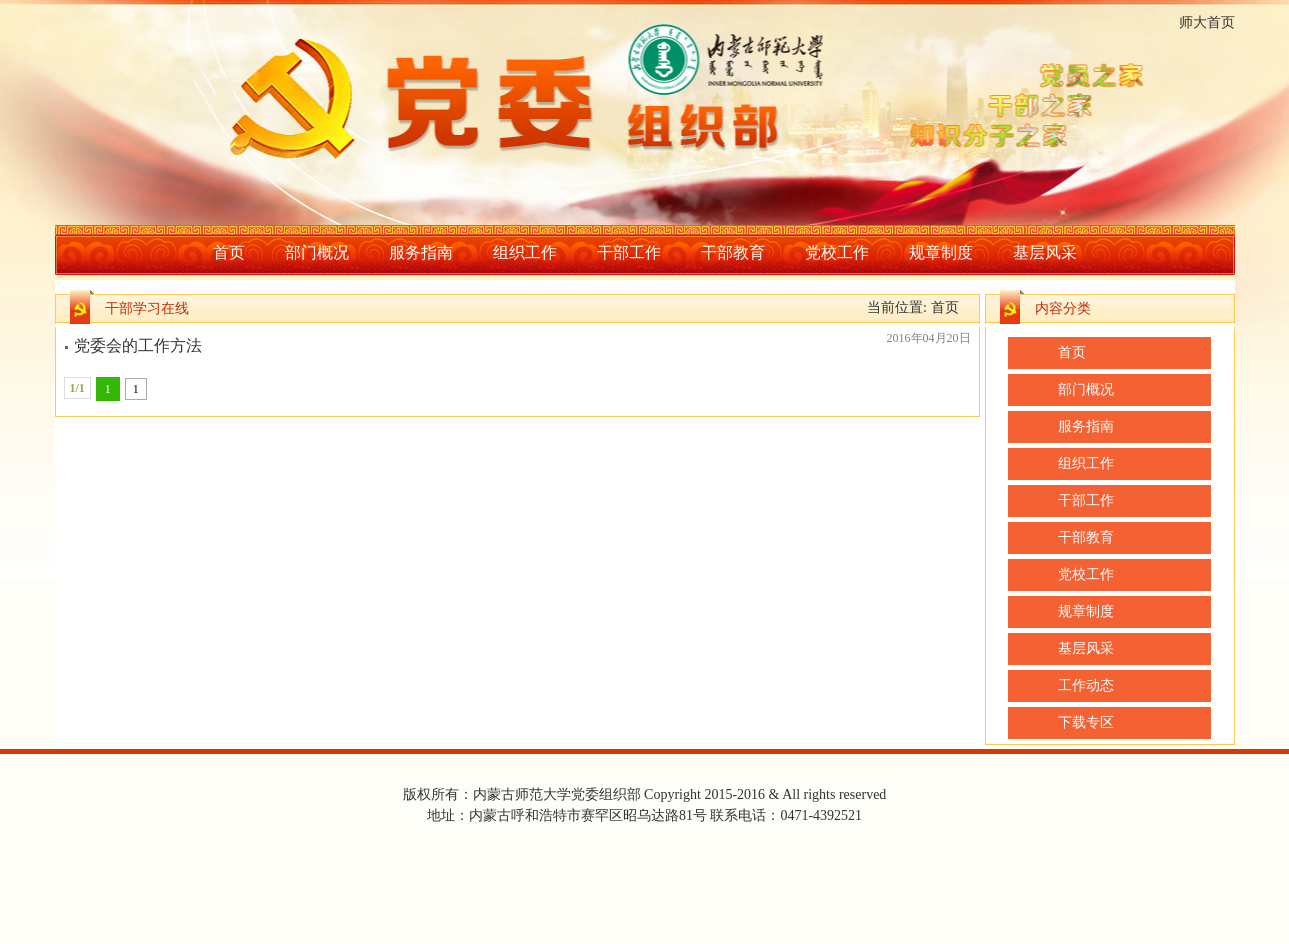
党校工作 (837, 252)
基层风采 (1045, 252)
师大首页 (1207, 22)
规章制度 (941, 252)
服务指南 (421, 252)
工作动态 (1086, 685)
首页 (229, 252)
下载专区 (1086, 722)
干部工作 (629, 252)
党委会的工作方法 (138, 345)
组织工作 (525, 252)
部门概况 (317, 252)
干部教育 (733, 252)
